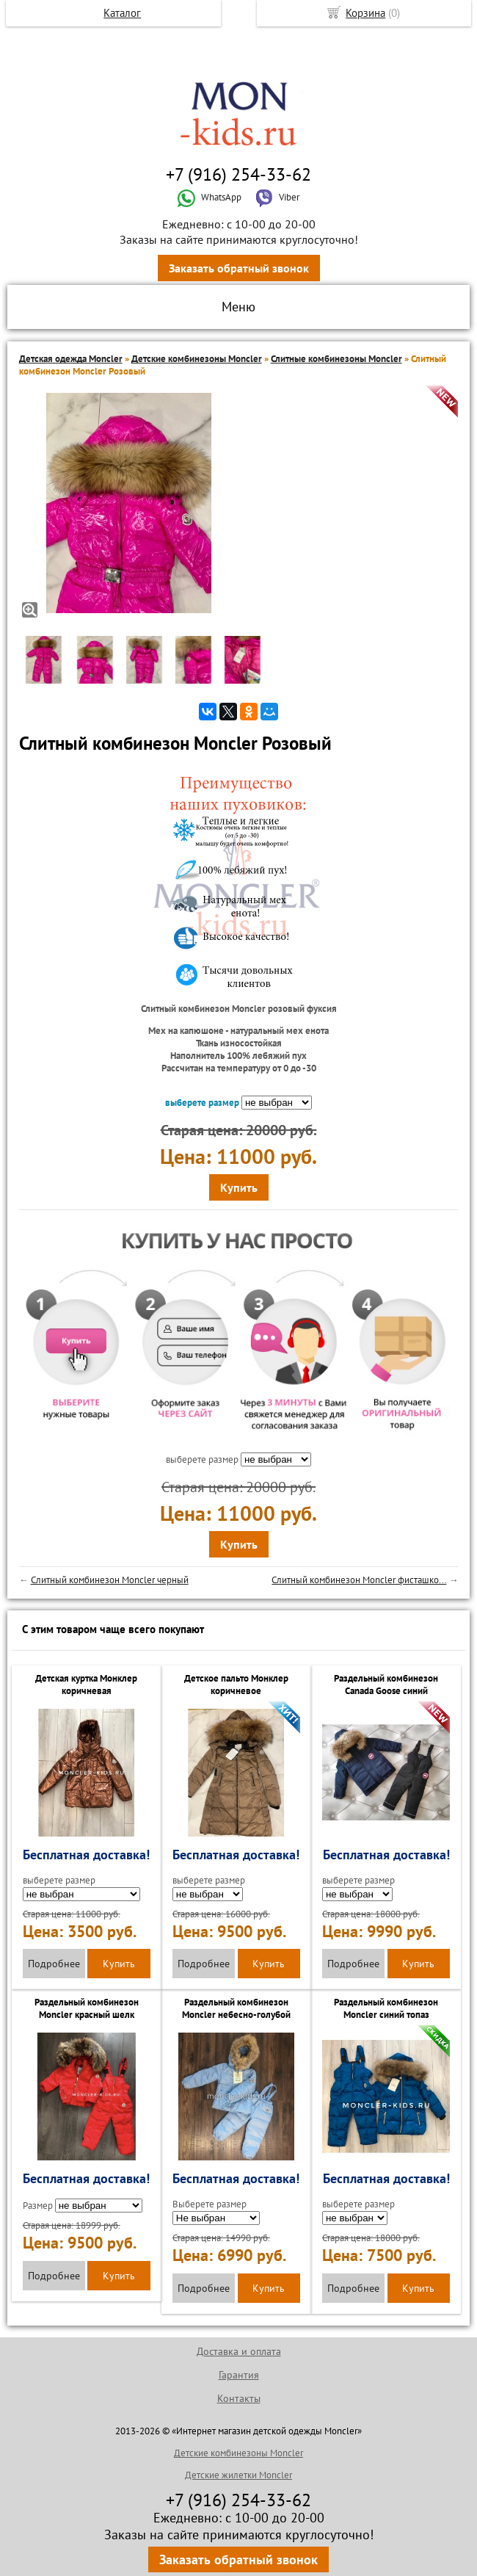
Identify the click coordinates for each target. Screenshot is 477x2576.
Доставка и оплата (239, 2351)
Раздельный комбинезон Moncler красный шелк (86, 2008)
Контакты (239, 2398)
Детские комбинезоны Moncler (196, 358)
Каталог (122, 13)
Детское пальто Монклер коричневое (236, 1684)
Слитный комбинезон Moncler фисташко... (359, 1580)
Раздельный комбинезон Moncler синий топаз (386, 2008)
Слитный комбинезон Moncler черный (110, 1580)
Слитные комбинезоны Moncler (336, 358)
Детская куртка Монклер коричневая (86, 1684)
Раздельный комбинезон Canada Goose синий (386, 1684)
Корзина (365, 13)
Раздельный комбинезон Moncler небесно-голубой (236, 2008)
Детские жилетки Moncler (238, 2475)
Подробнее (54, 1963)
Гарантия (239, 2374)
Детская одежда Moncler (71, 358)
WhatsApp (209, 197)
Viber (277, 197)
